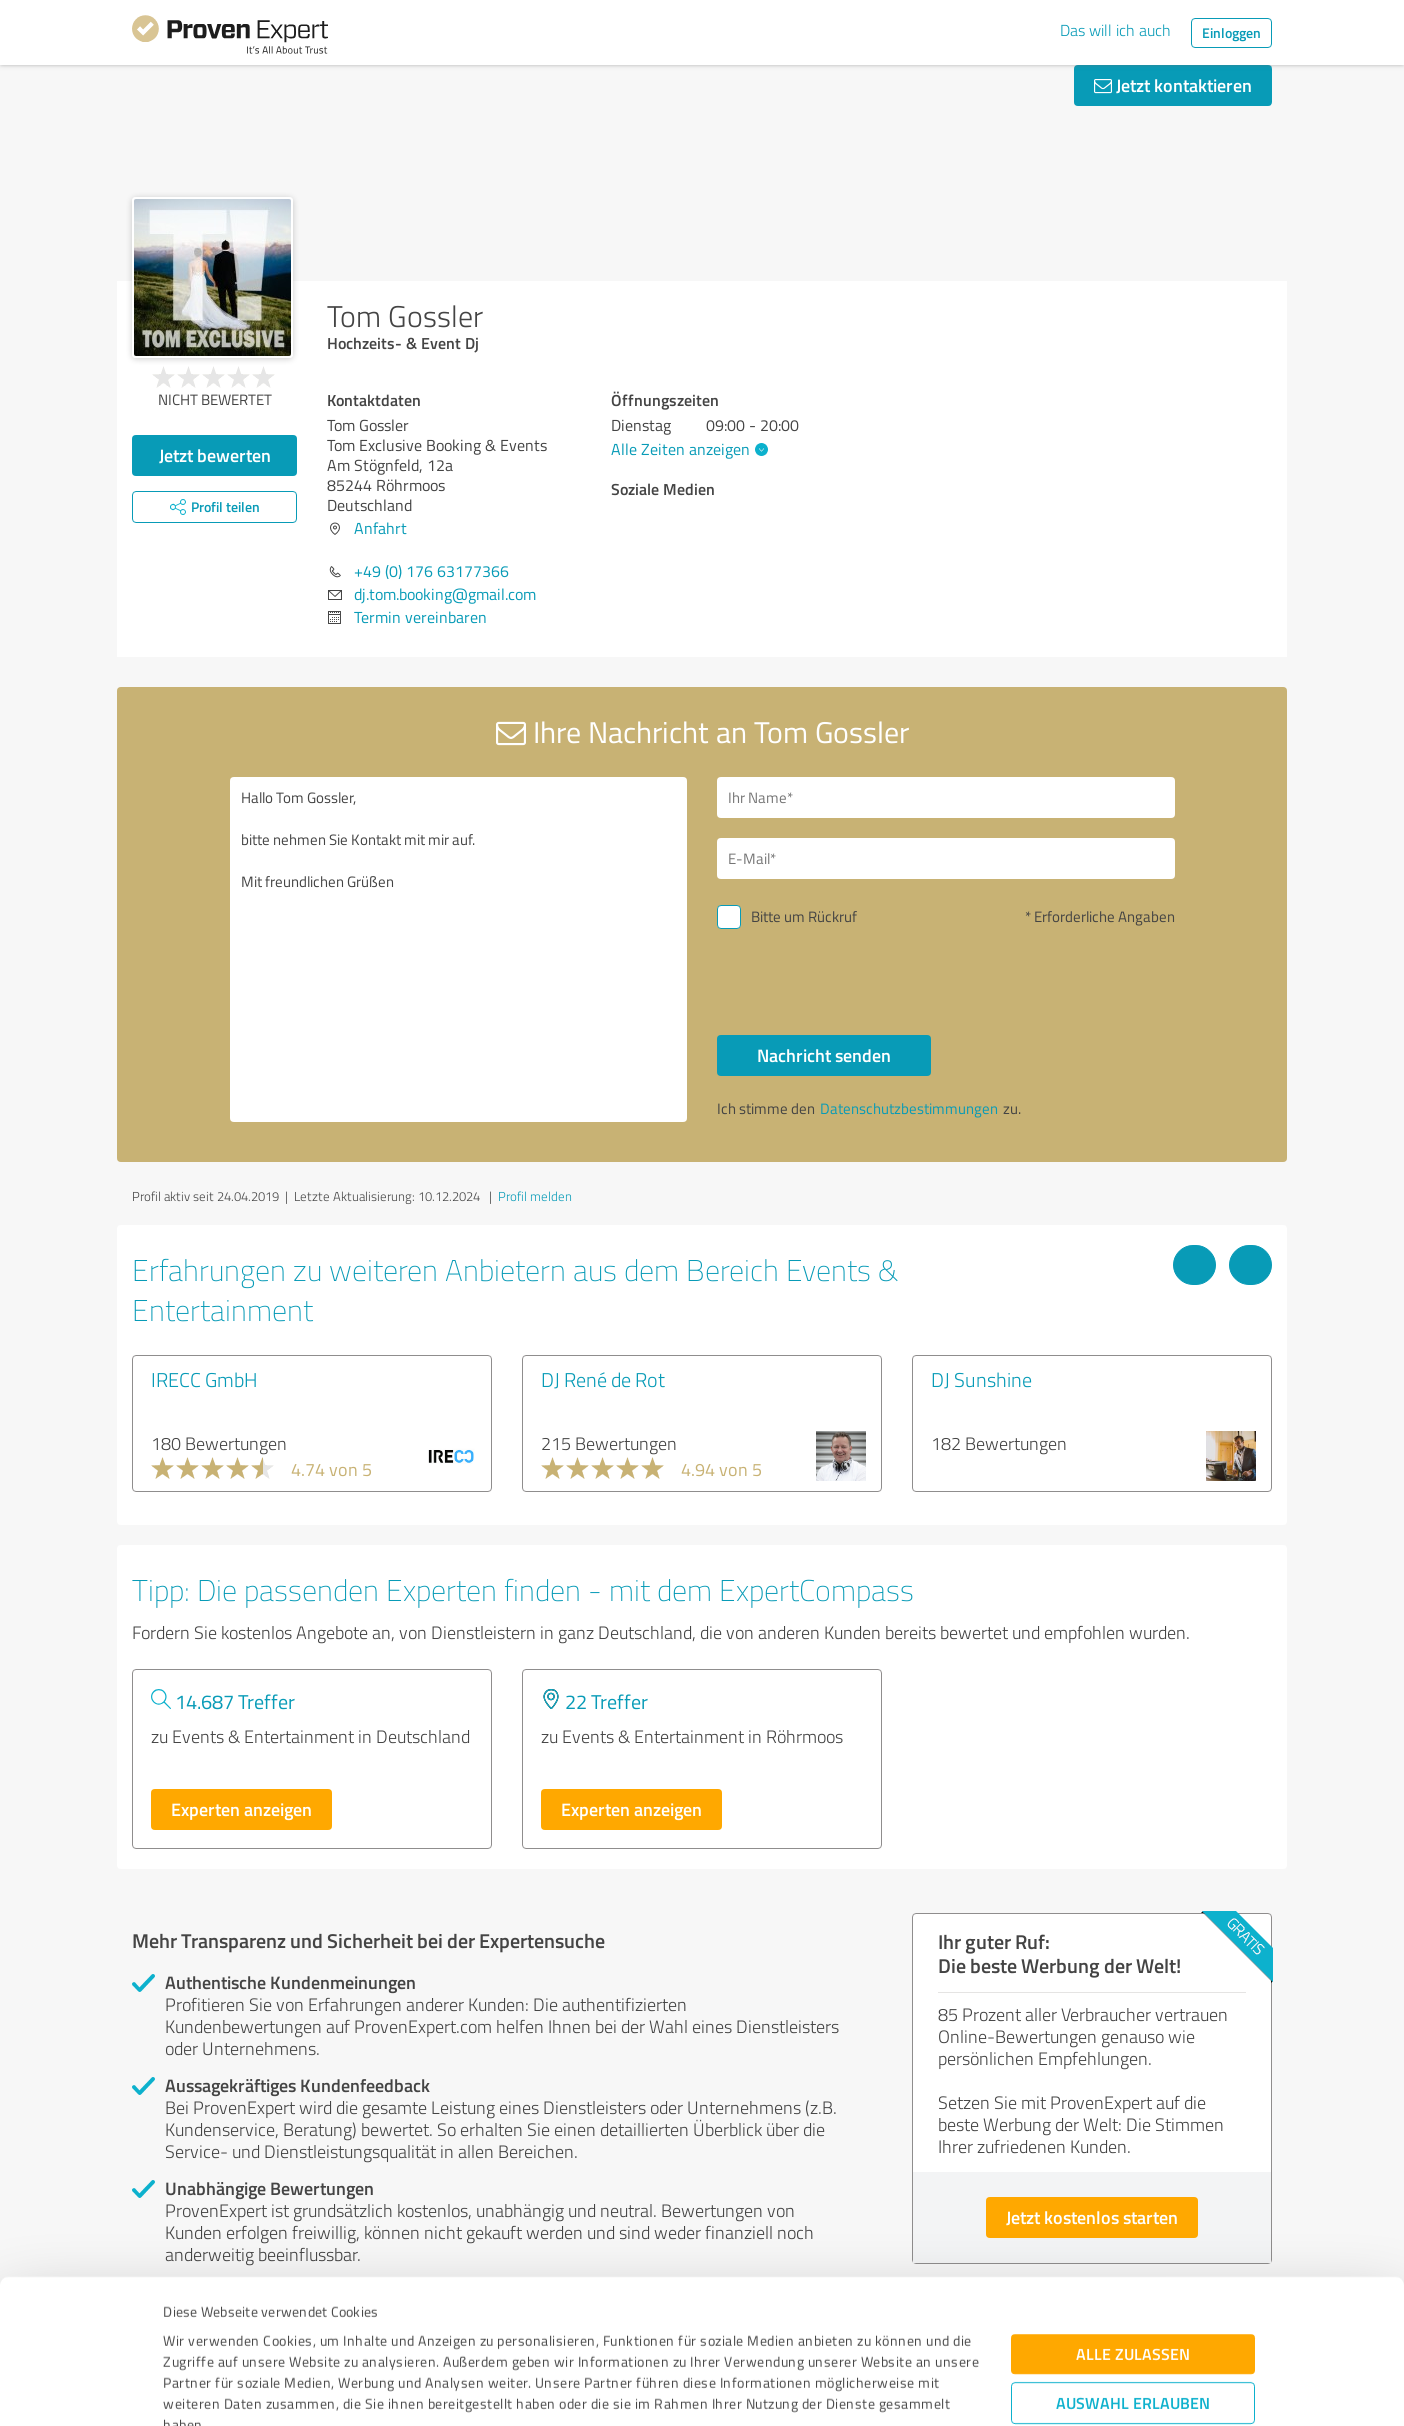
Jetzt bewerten (215, 455)
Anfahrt (380, 528)
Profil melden (535, 1196)
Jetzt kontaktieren (1173, 85)
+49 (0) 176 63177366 (431, 571)
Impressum (199, 2332)
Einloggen (1231, 32)
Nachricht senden (824, 1055)
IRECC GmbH (204, 1379)
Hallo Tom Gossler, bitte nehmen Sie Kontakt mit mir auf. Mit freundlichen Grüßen (459, 949)
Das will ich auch (1115, 30)
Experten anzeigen (241, 1809)
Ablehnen (1133, 2330)
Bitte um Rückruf (804, 916)
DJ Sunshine (981, 1379)
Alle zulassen (1133, 2219)
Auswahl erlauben (1133, 2268)
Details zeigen (842, 2388)
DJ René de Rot (603, 1379)
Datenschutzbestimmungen (333, 2332)
